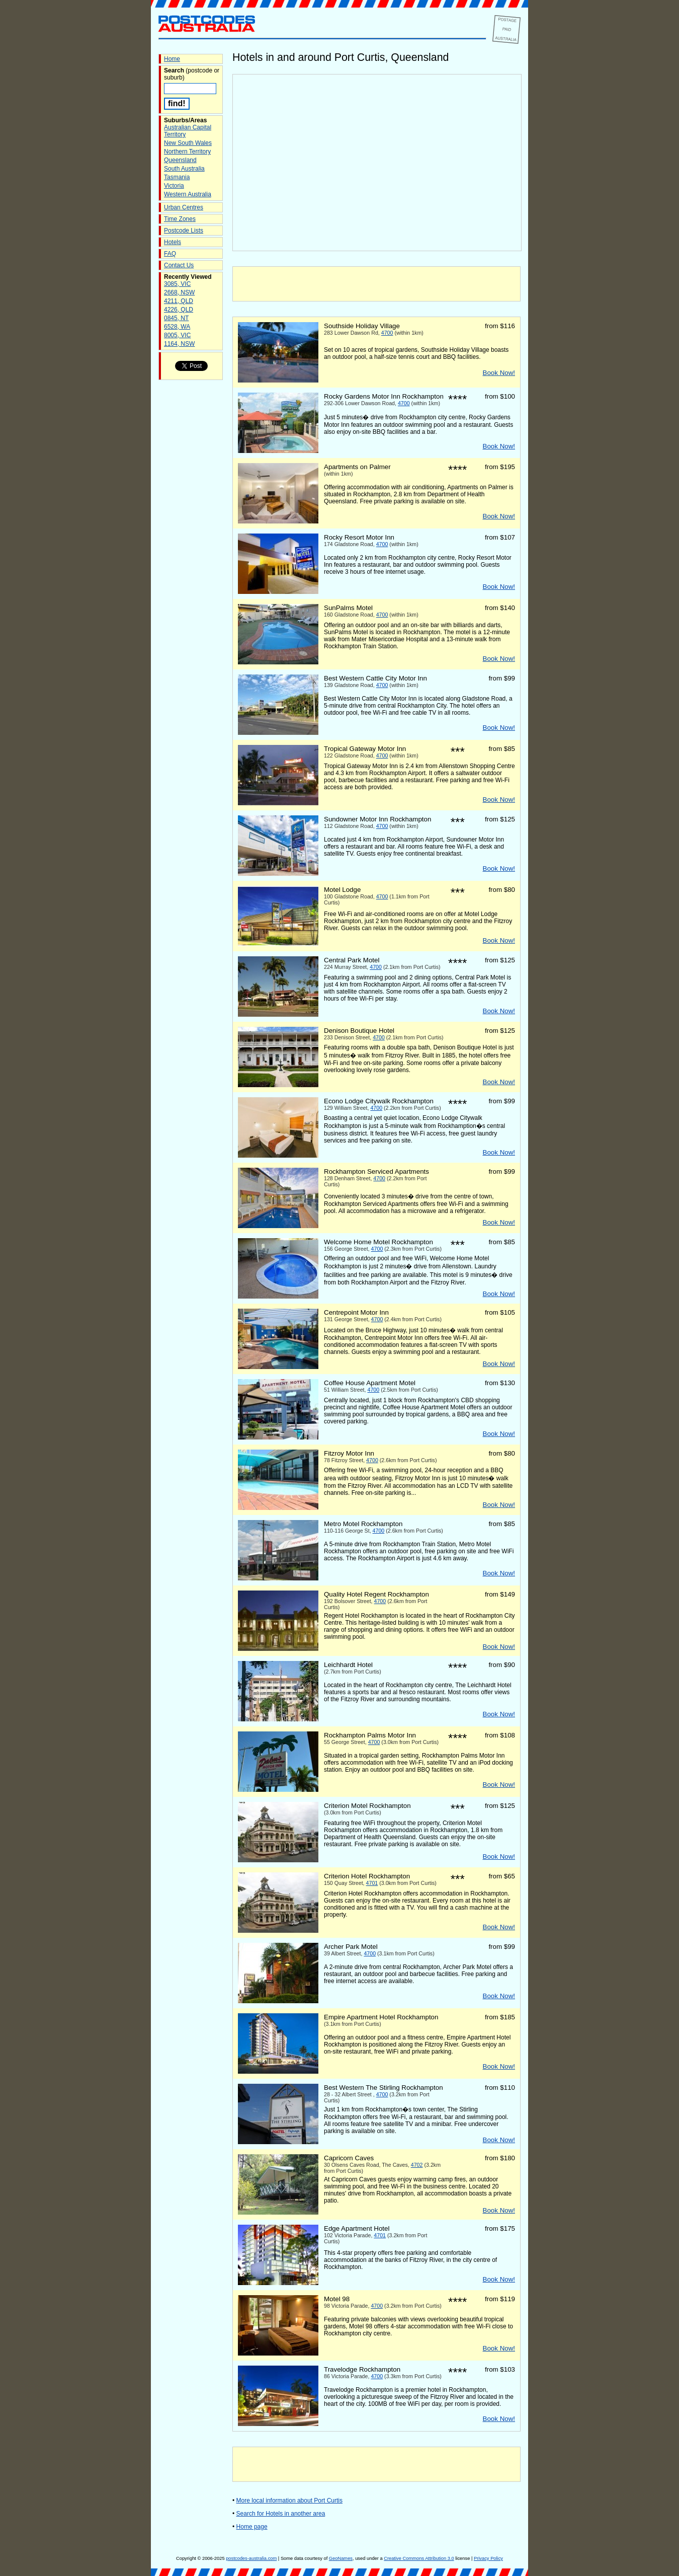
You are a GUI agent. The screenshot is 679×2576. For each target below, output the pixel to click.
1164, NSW (179, 343)
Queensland (180, 160)
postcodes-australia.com (251, 2558)
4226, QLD (178, 309)
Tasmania (177, 177)
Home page (252, 2526)
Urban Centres (183, 207)
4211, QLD (178, 301)
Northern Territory (187, 151)
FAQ (170, 253)
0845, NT (176, 318)
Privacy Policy (488, 2558)
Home (172, 58)
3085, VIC (177, 283)
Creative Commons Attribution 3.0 (419, 2558)
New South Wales (188, 142)
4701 (372, 1883)
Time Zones (180, 218)
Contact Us (179, 265)
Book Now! (499, 372)
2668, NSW (179, 292)
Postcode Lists (183, 230)
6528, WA (177, 326)
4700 (387, 333)
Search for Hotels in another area (280, 2513)
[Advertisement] (376, 284)
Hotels (172, 242)
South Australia (184, 168)
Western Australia (187, 194)
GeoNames (341, 2558)
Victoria (174, 185)
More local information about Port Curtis (289, 2500)
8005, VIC (177, 335)
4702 (417, 2165)
